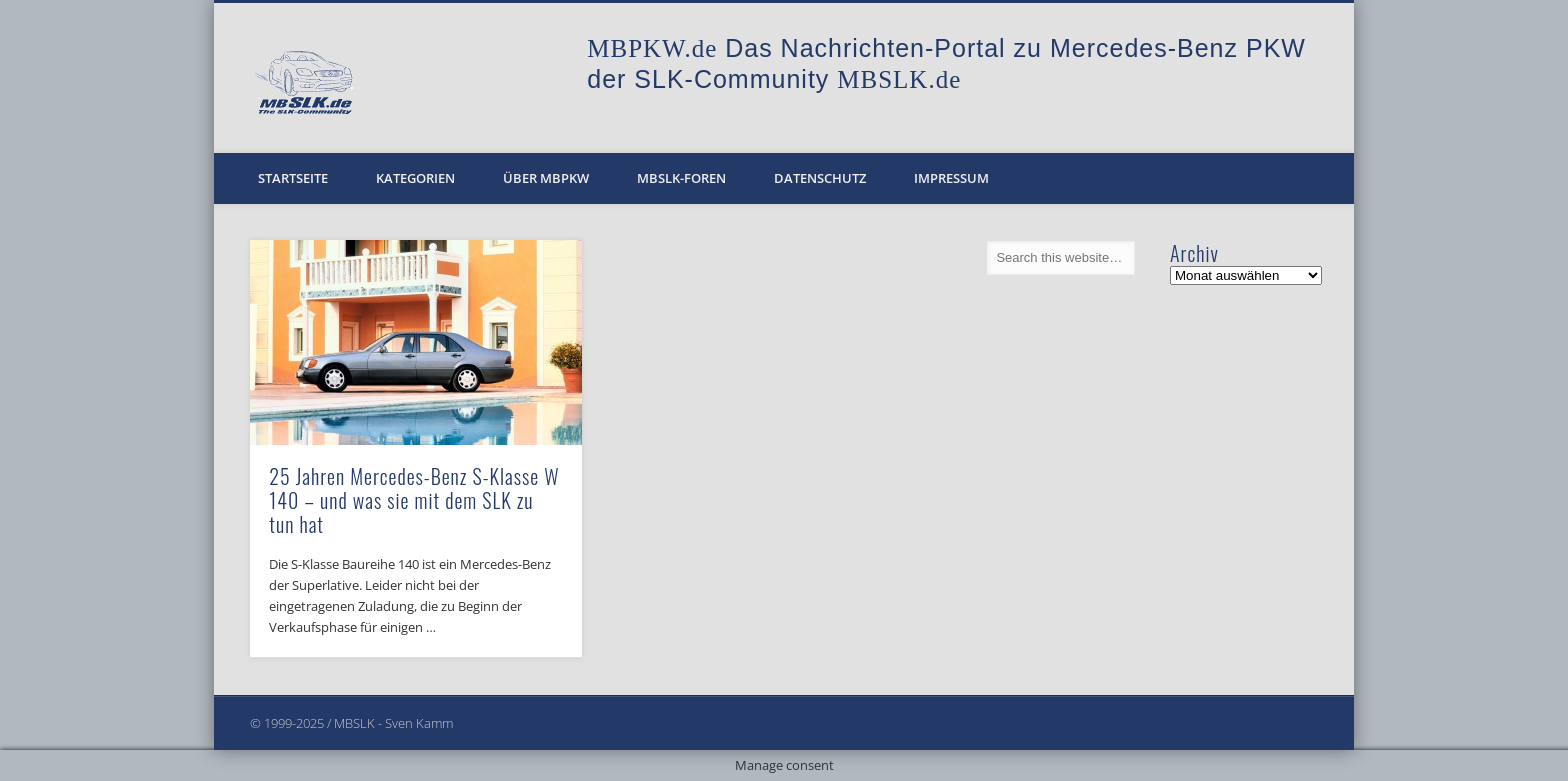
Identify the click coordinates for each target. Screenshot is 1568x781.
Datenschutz (820, 178)
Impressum (951, 178)
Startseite (293, 178)
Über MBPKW (546, 178)
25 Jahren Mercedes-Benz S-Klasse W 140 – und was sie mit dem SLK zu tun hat (414, 500)
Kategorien (415, 178)
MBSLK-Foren (681, 178)
